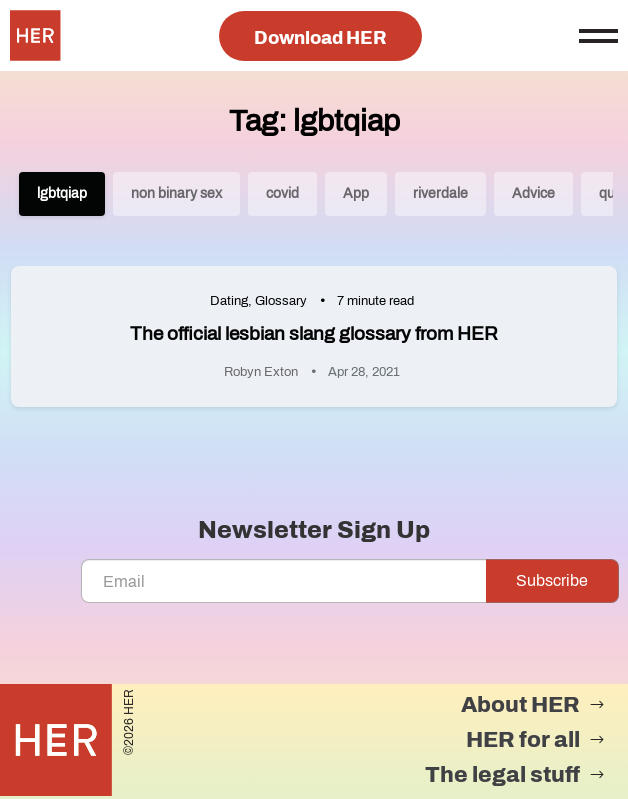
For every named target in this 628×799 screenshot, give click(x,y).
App (356, 193)
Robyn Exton (261, 372)
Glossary (281, 301)
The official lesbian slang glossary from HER (314, 333)
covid (282, 193)
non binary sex (176, 193)
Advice (533, 193)
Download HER (320, 38)
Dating (229, 301)
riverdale (440, 193)
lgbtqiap (62, 193)
